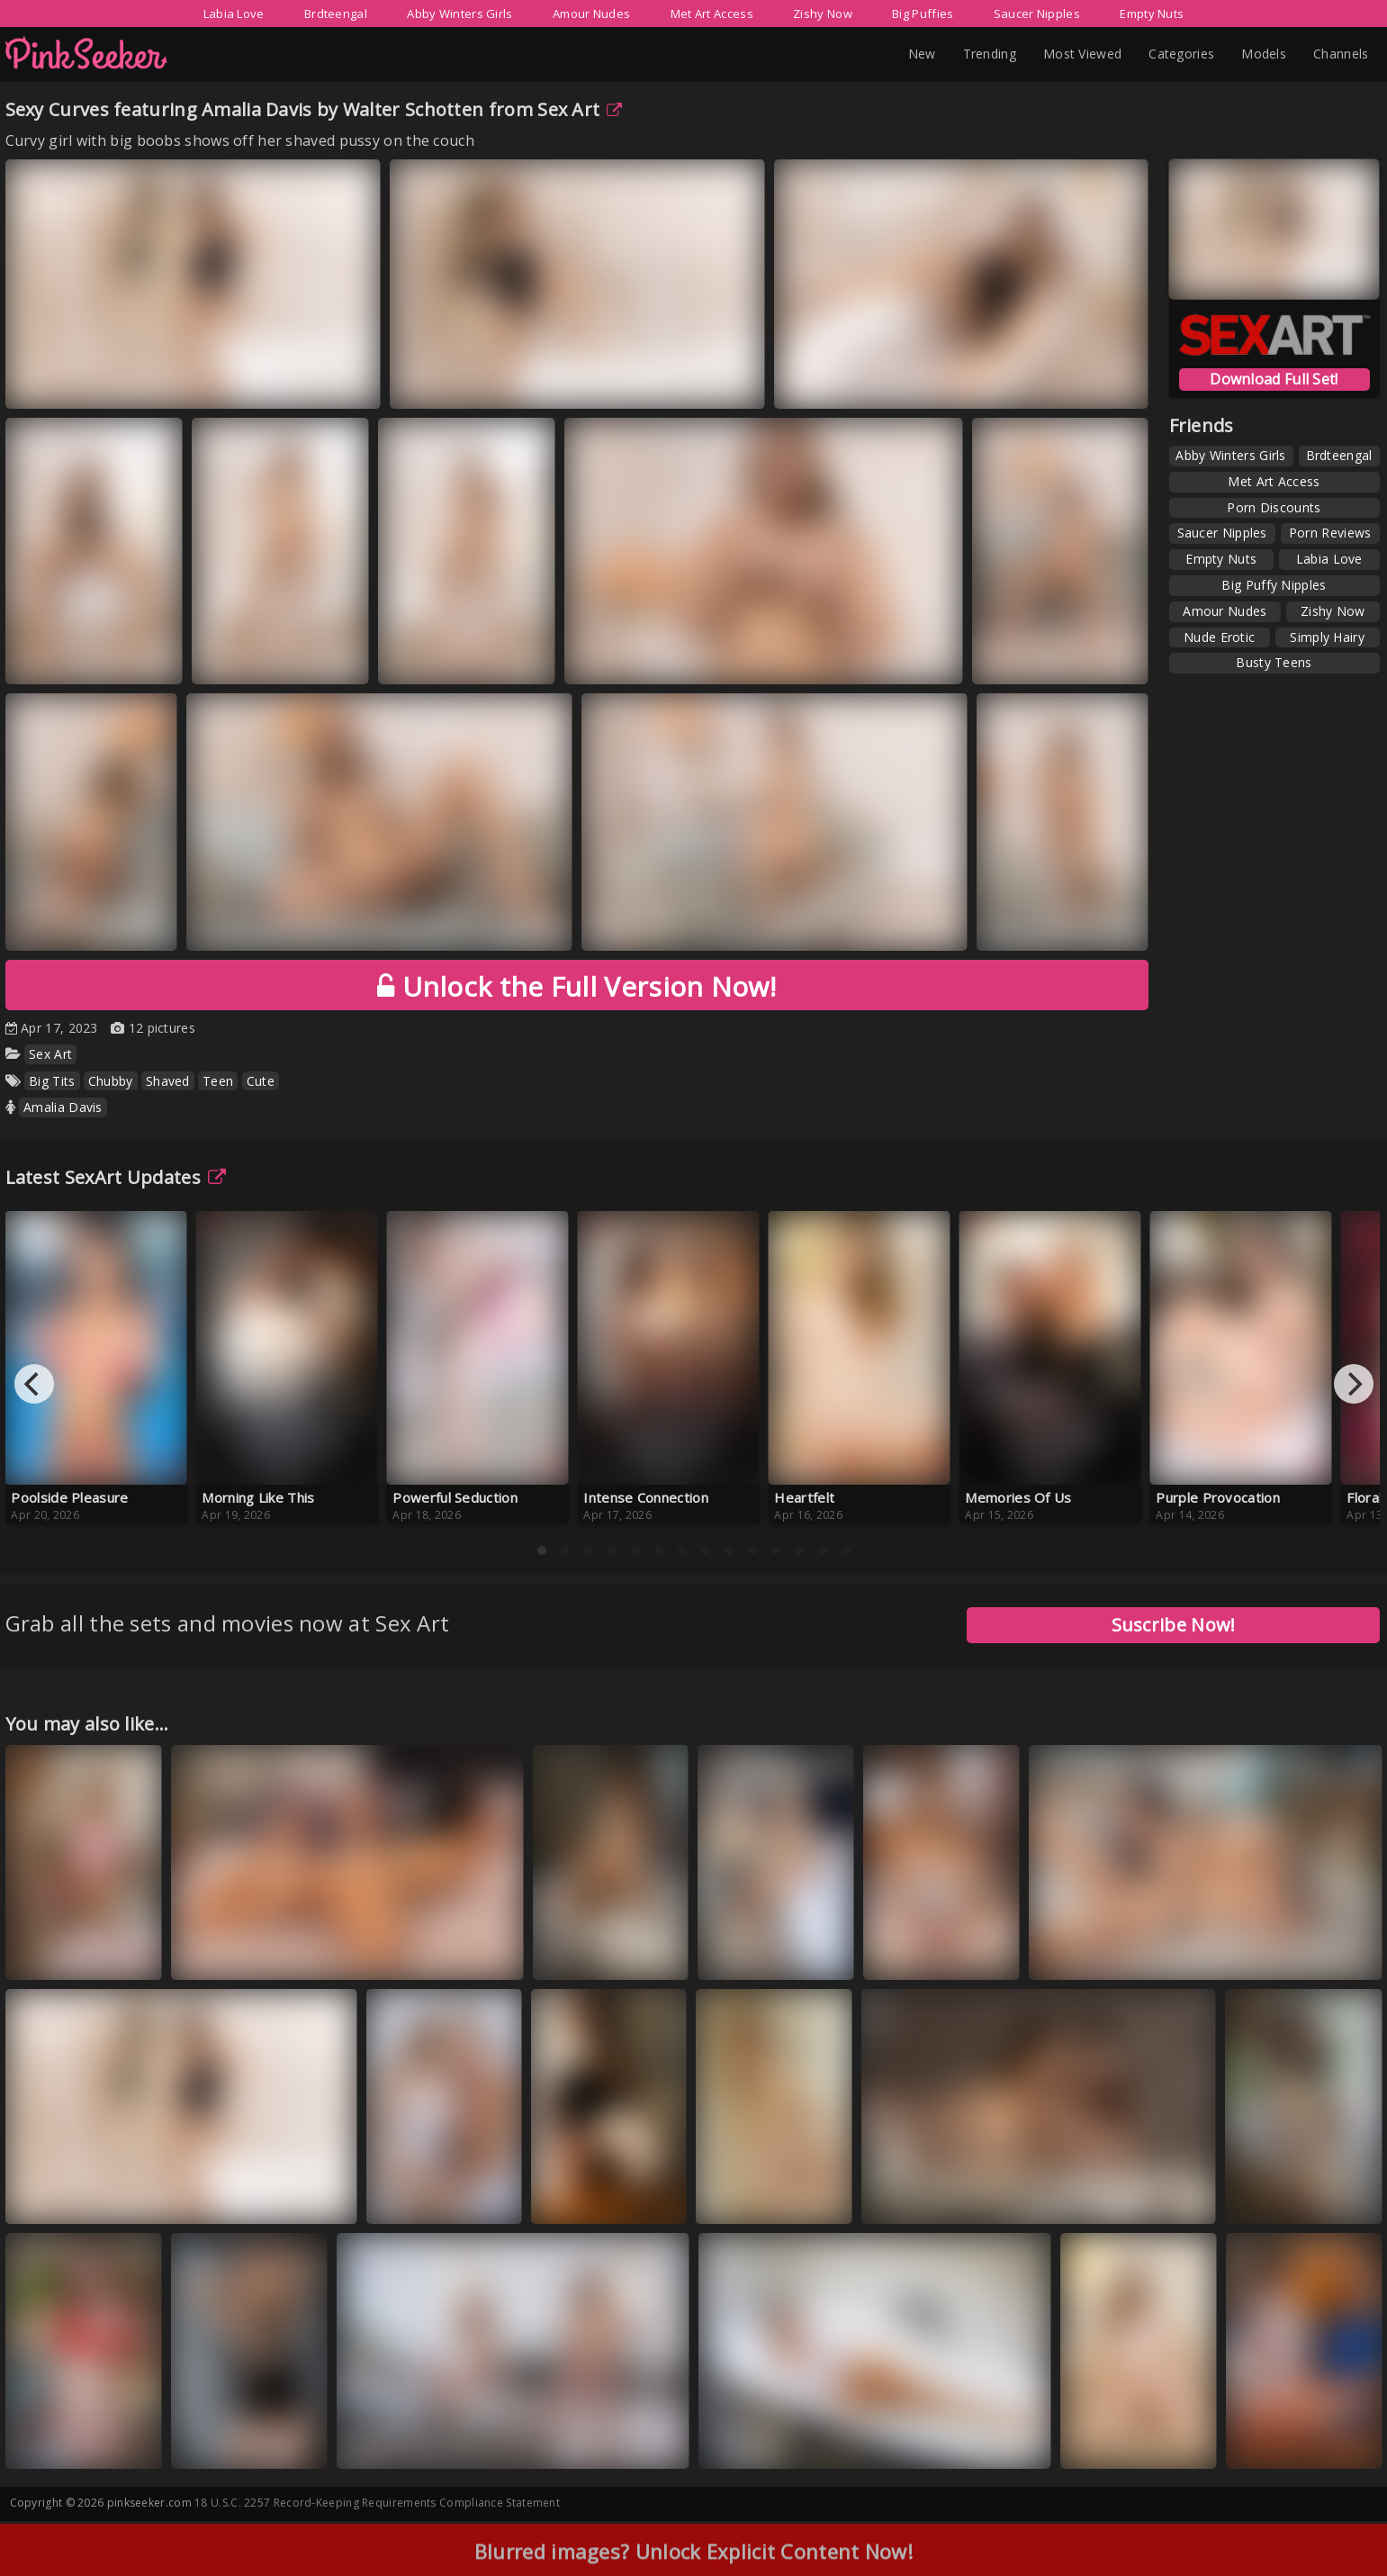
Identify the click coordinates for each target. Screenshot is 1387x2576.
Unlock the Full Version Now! (576, 986)
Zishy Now (822, 13)
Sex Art (579, 109)
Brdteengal (335, 13)
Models (1263, 53)
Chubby (110, 1080)
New (922, 53)
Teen (218, 1080)
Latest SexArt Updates (116, 1177)
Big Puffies (922, 13)
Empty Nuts (1152, 13)
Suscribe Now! (1174, 1625)
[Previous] (34, 1384)
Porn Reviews (1330, 532)
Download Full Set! (1273, 379)
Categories (1181, 53)
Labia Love (234, 13)
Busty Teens (1273, 662)
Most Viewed (1082, 53)
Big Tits (52, 1080)
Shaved (168, 1080)
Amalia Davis (63, 1107)
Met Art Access (712, 13)
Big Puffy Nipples (1273, 584)
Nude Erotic (1219, 637)
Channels (1340, 53)
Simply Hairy (1327, 637)
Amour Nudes (591, 13)
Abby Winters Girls (459, 13)
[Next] (1353, 1384)
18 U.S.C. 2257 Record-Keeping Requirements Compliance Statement (377, 2502)
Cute (261, 1080)
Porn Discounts (1273, 507)
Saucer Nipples (1037, 13)
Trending (989, 53)
